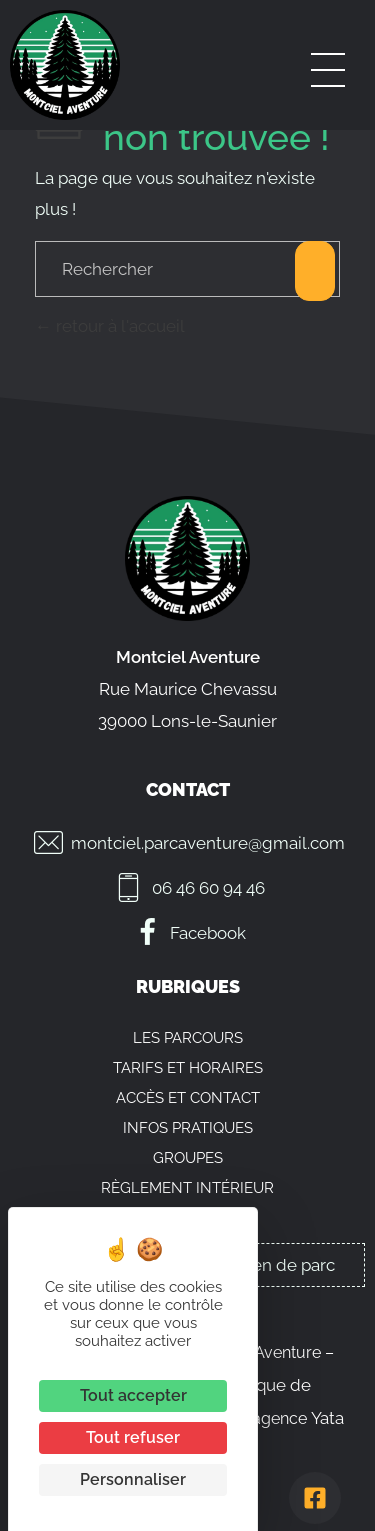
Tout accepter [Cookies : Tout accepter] (133, 1395)
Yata (327, 1418)
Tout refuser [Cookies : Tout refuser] (133, 1437)
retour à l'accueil (110, 326)
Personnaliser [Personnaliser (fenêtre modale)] (133, 1479)
